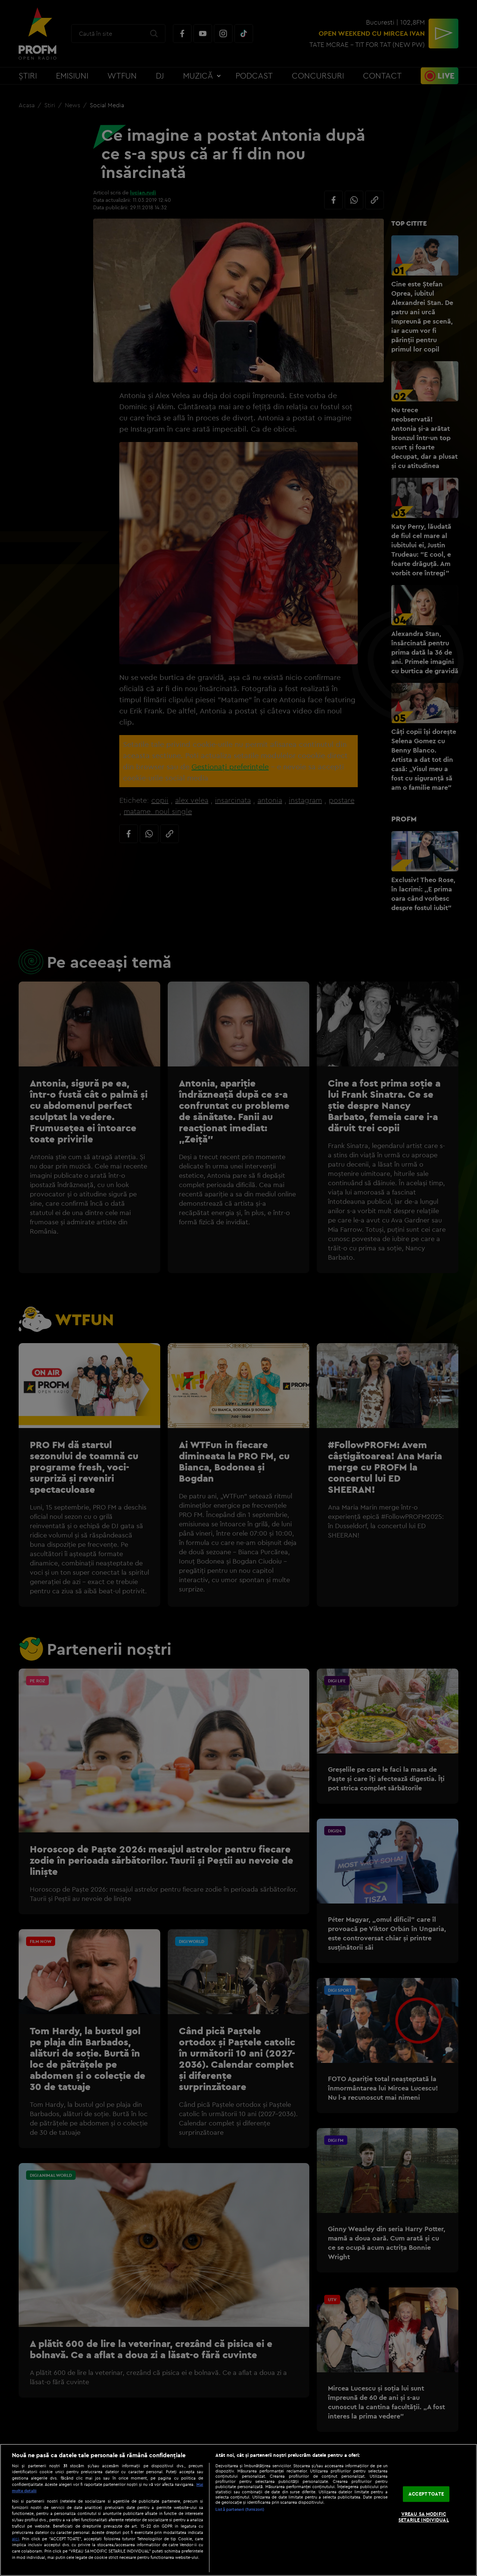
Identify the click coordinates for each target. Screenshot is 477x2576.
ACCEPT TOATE (426, 2494)
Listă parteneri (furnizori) (239, 2509)
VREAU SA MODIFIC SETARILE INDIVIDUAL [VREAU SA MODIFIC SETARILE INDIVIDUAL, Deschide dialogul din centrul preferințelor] (423, 2517)
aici (15, 2538)
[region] (238, 2510)
